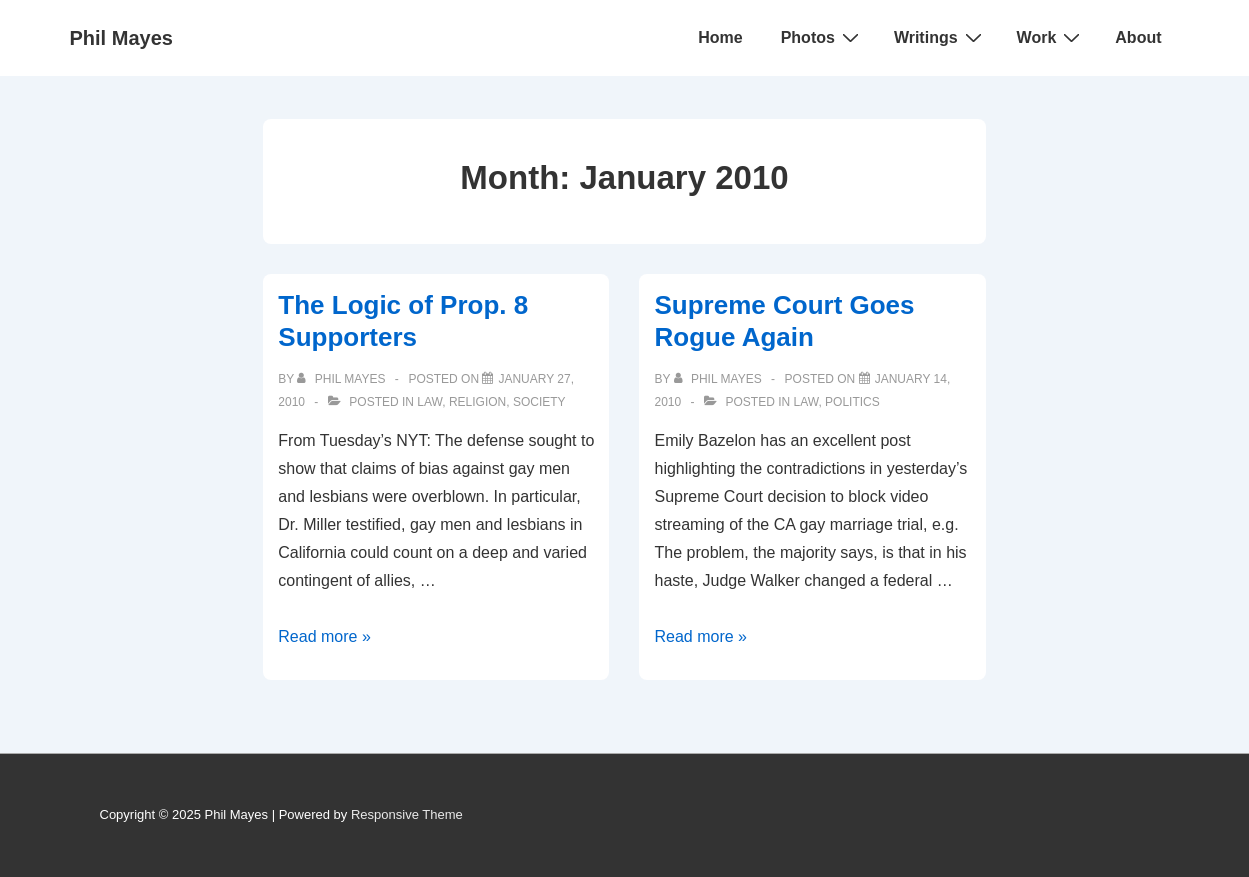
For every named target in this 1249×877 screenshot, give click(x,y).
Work (1051, 37)
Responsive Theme (407, 814)
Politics (852, 402)
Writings (940, 37)
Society (539, 402)
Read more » (324, 636)
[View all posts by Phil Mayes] (342, 379)
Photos (822, 37)
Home (720, 37)
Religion (477, 402)
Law (429, 402)
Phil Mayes (121, 38)
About (1138, 37)
